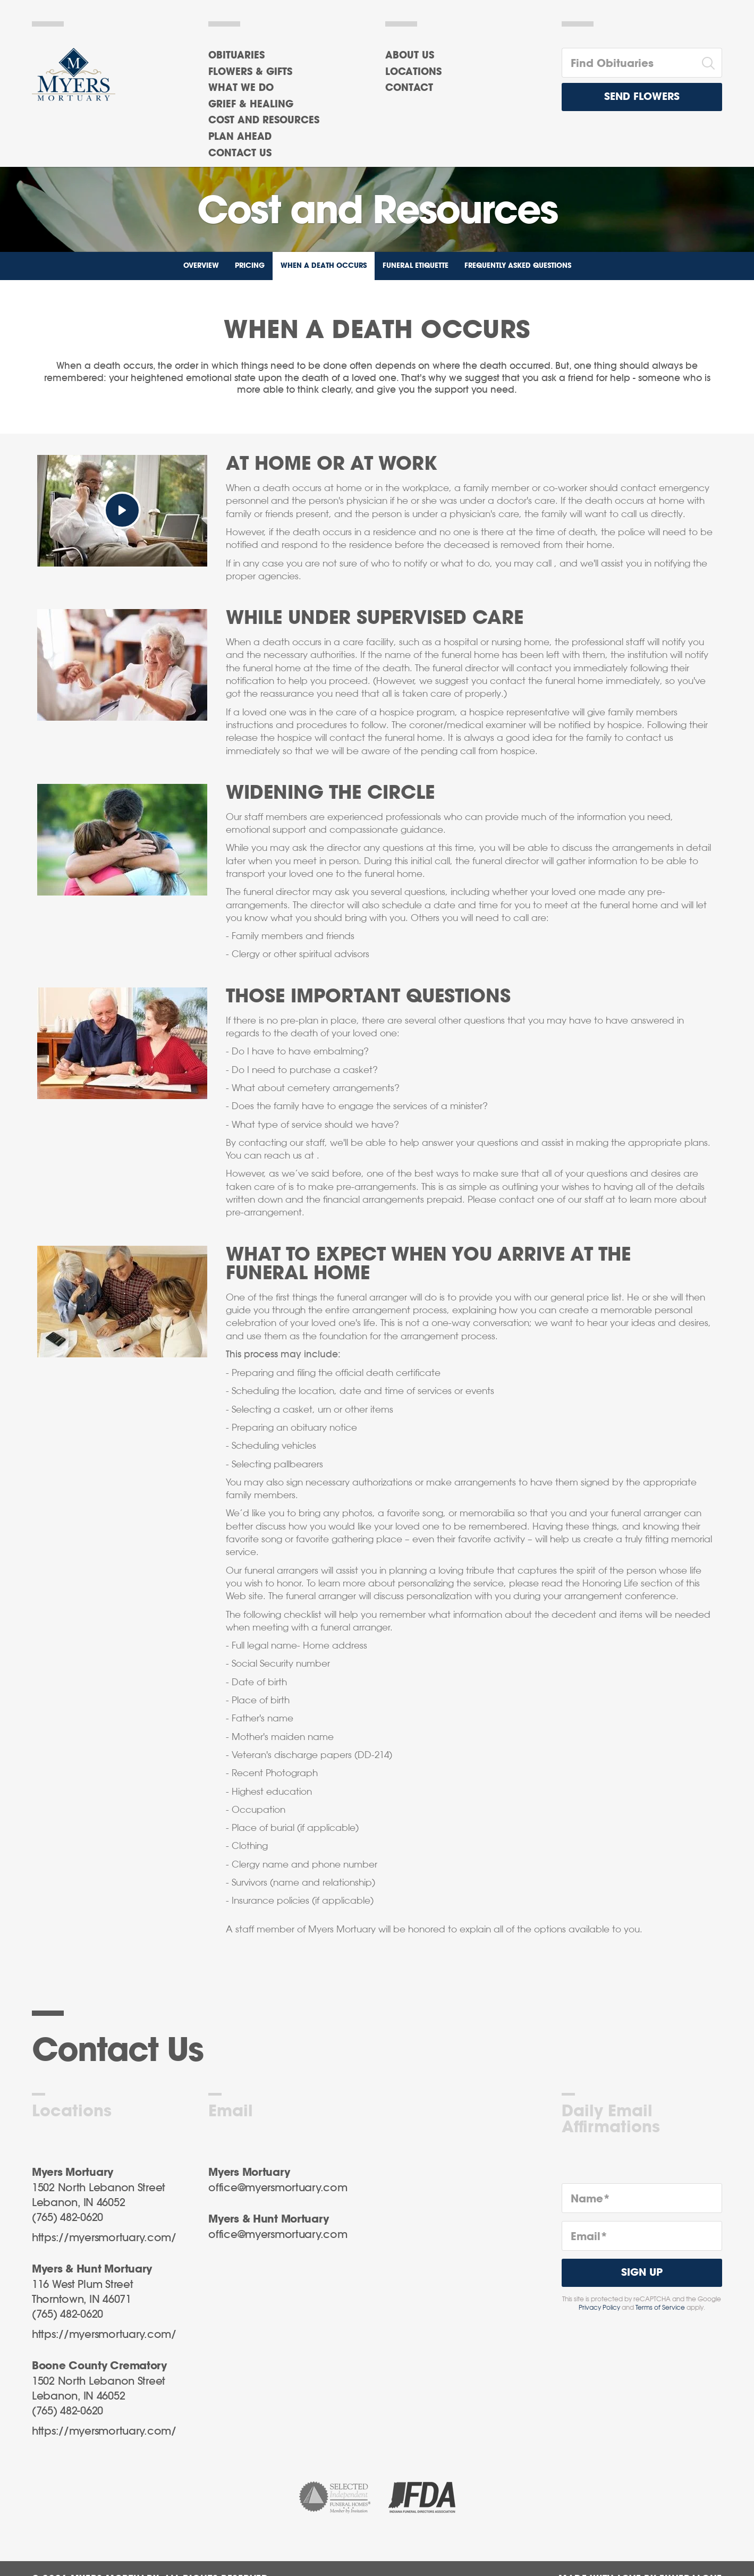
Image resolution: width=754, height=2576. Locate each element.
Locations (413, 72)
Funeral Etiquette (415, 266)
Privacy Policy (599, 2307)
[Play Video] (122, 510)
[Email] (642, 2236)
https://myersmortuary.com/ (104, 2238)
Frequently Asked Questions (517, 266)
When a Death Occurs (324, 266)
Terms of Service (660, 2307)
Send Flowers (642, 97)
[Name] (642, 2198)
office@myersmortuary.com (277, 2188)
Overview (201, 266)
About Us (409, 56)
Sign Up (642, 2273)
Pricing (250, 266)
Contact (409, 88)
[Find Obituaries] (629, 63)
